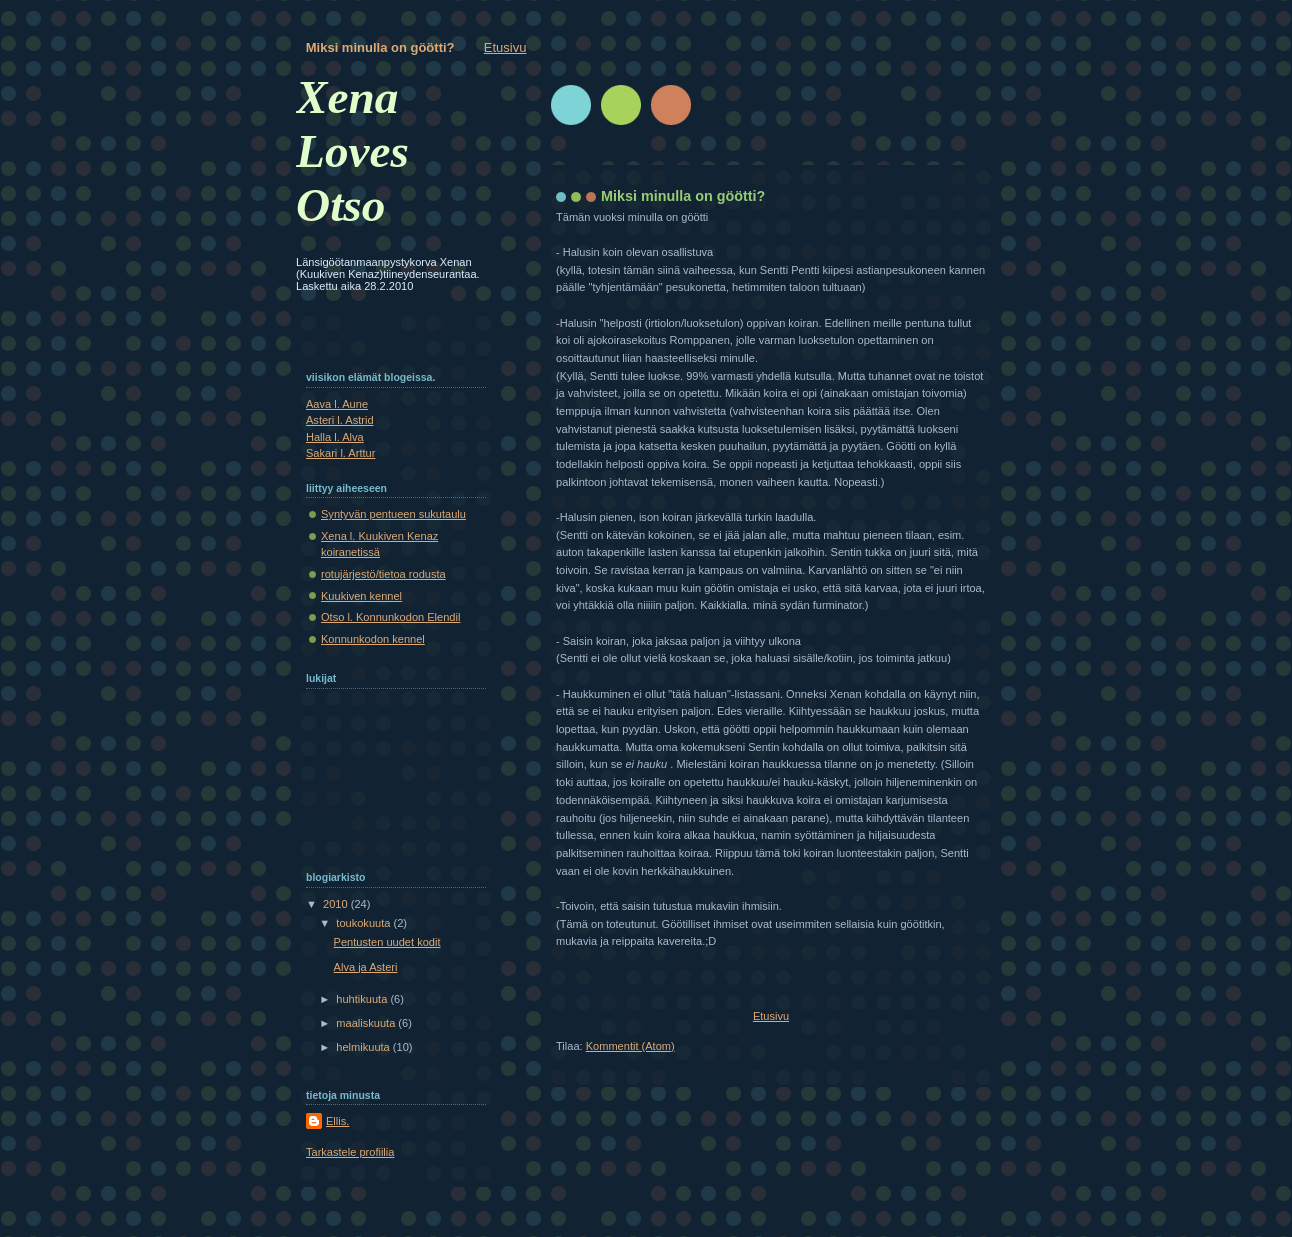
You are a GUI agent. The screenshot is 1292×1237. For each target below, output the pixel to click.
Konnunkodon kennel (373, 639)
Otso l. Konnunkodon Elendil (390, 617)
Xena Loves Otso (352, 151)
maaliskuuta (367, 1023)
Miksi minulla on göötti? (380, 47)
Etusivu (505, 47)
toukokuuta (364, 923)
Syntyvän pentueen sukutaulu (393, 514)
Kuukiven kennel (361, 596)
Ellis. (337, 1121)
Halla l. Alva (335, 437)
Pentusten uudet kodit (387, 942)
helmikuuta (364, 1047)
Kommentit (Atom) (630, 1046)
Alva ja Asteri (366, 967)
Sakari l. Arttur (340, 453)
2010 (337, 904)
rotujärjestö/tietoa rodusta (383, 574)
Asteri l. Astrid (340, 420)
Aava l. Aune (337, 404)
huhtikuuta (363, 999)
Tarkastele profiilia (350, 1152)
